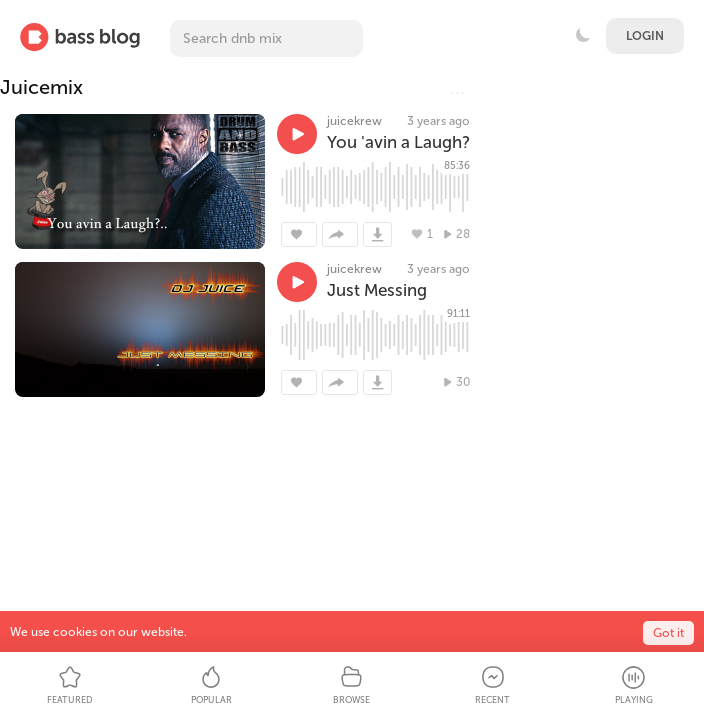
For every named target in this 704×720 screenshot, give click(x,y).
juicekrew (354, 121)
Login (645, 36)
